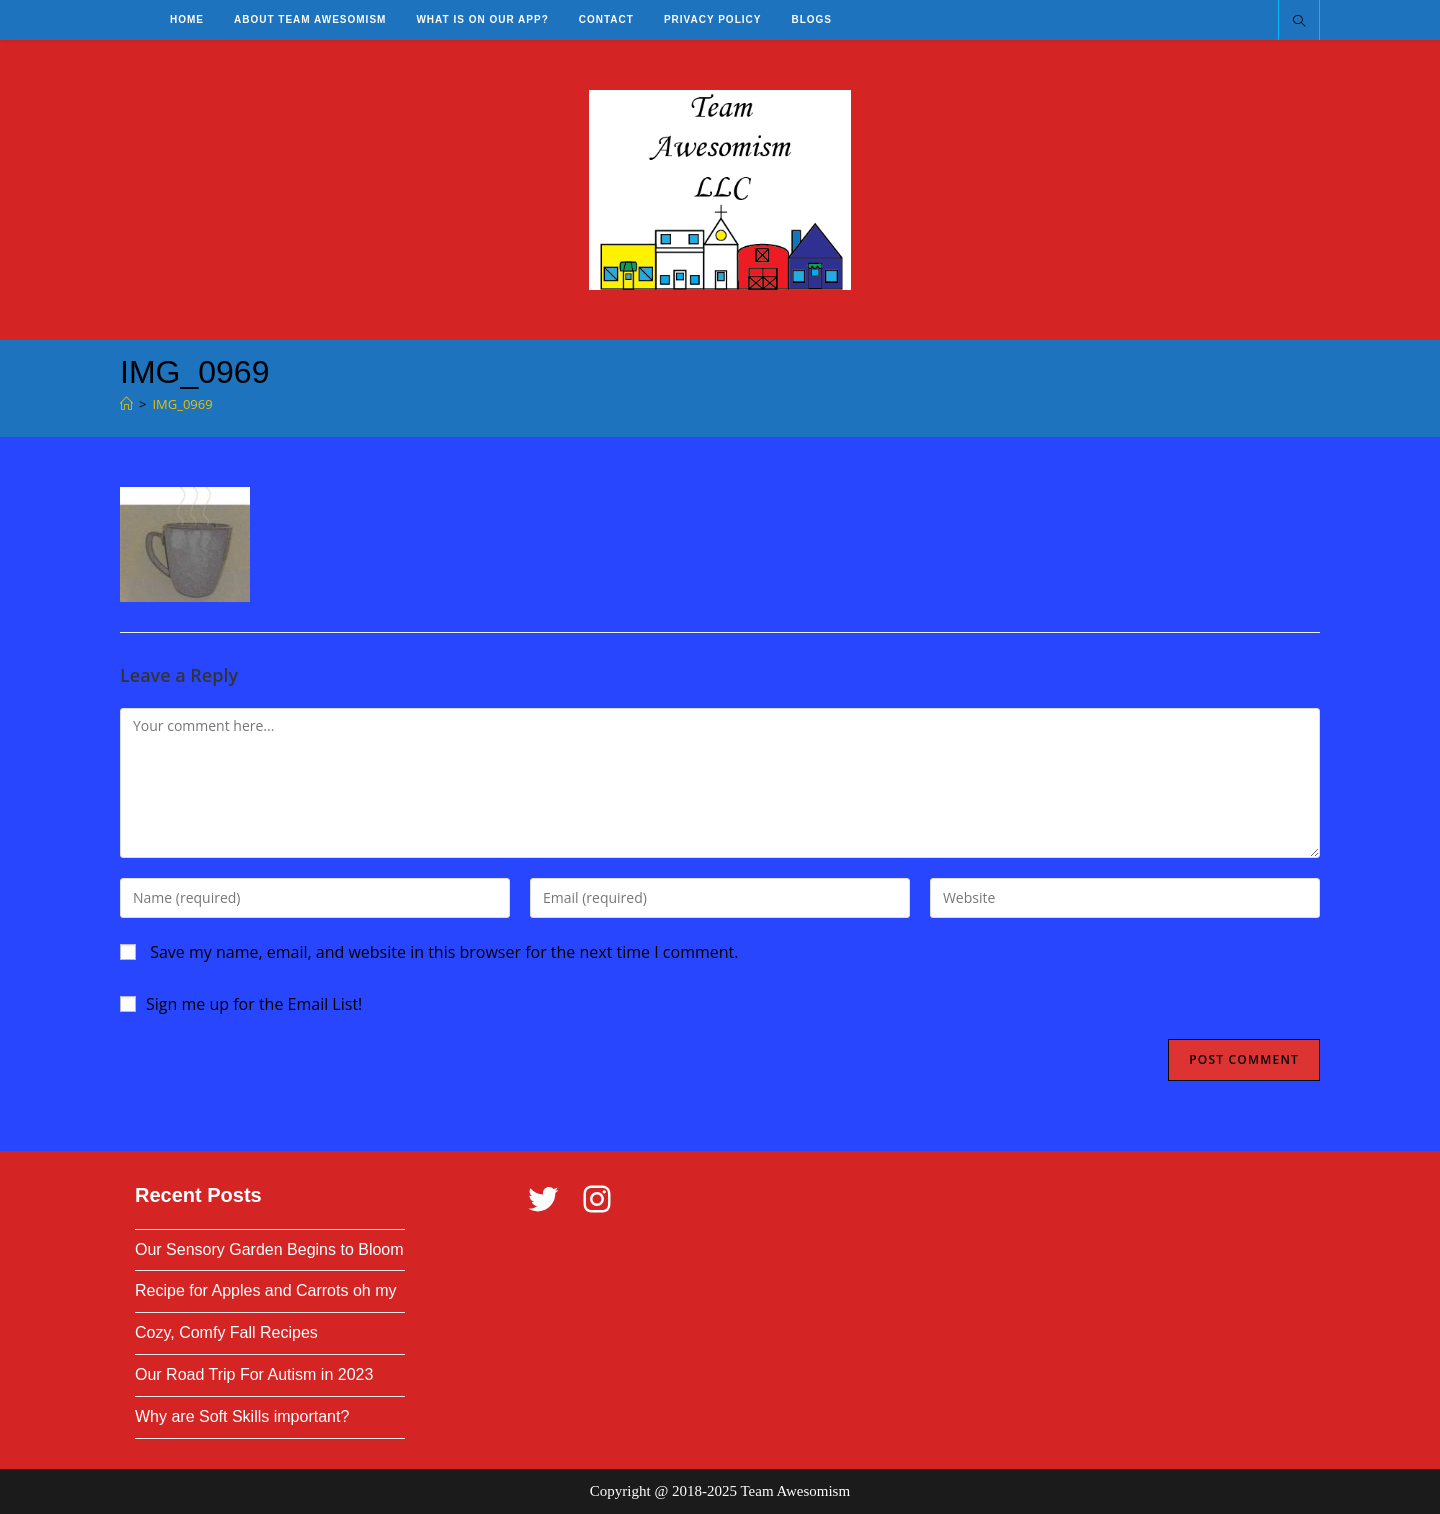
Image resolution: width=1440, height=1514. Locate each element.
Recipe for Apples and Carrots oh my (265, 1290)
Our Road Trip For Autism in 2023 (254, 1374)
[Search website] (1299, 22)
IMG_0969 (182, 404)
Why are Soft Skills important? (242, 1416)
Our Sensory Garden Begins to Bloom (269, 1249)
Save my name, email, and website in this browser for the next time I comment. (444, 952)
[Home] (126, 404)
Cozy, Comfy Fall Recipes (226, 1332)
